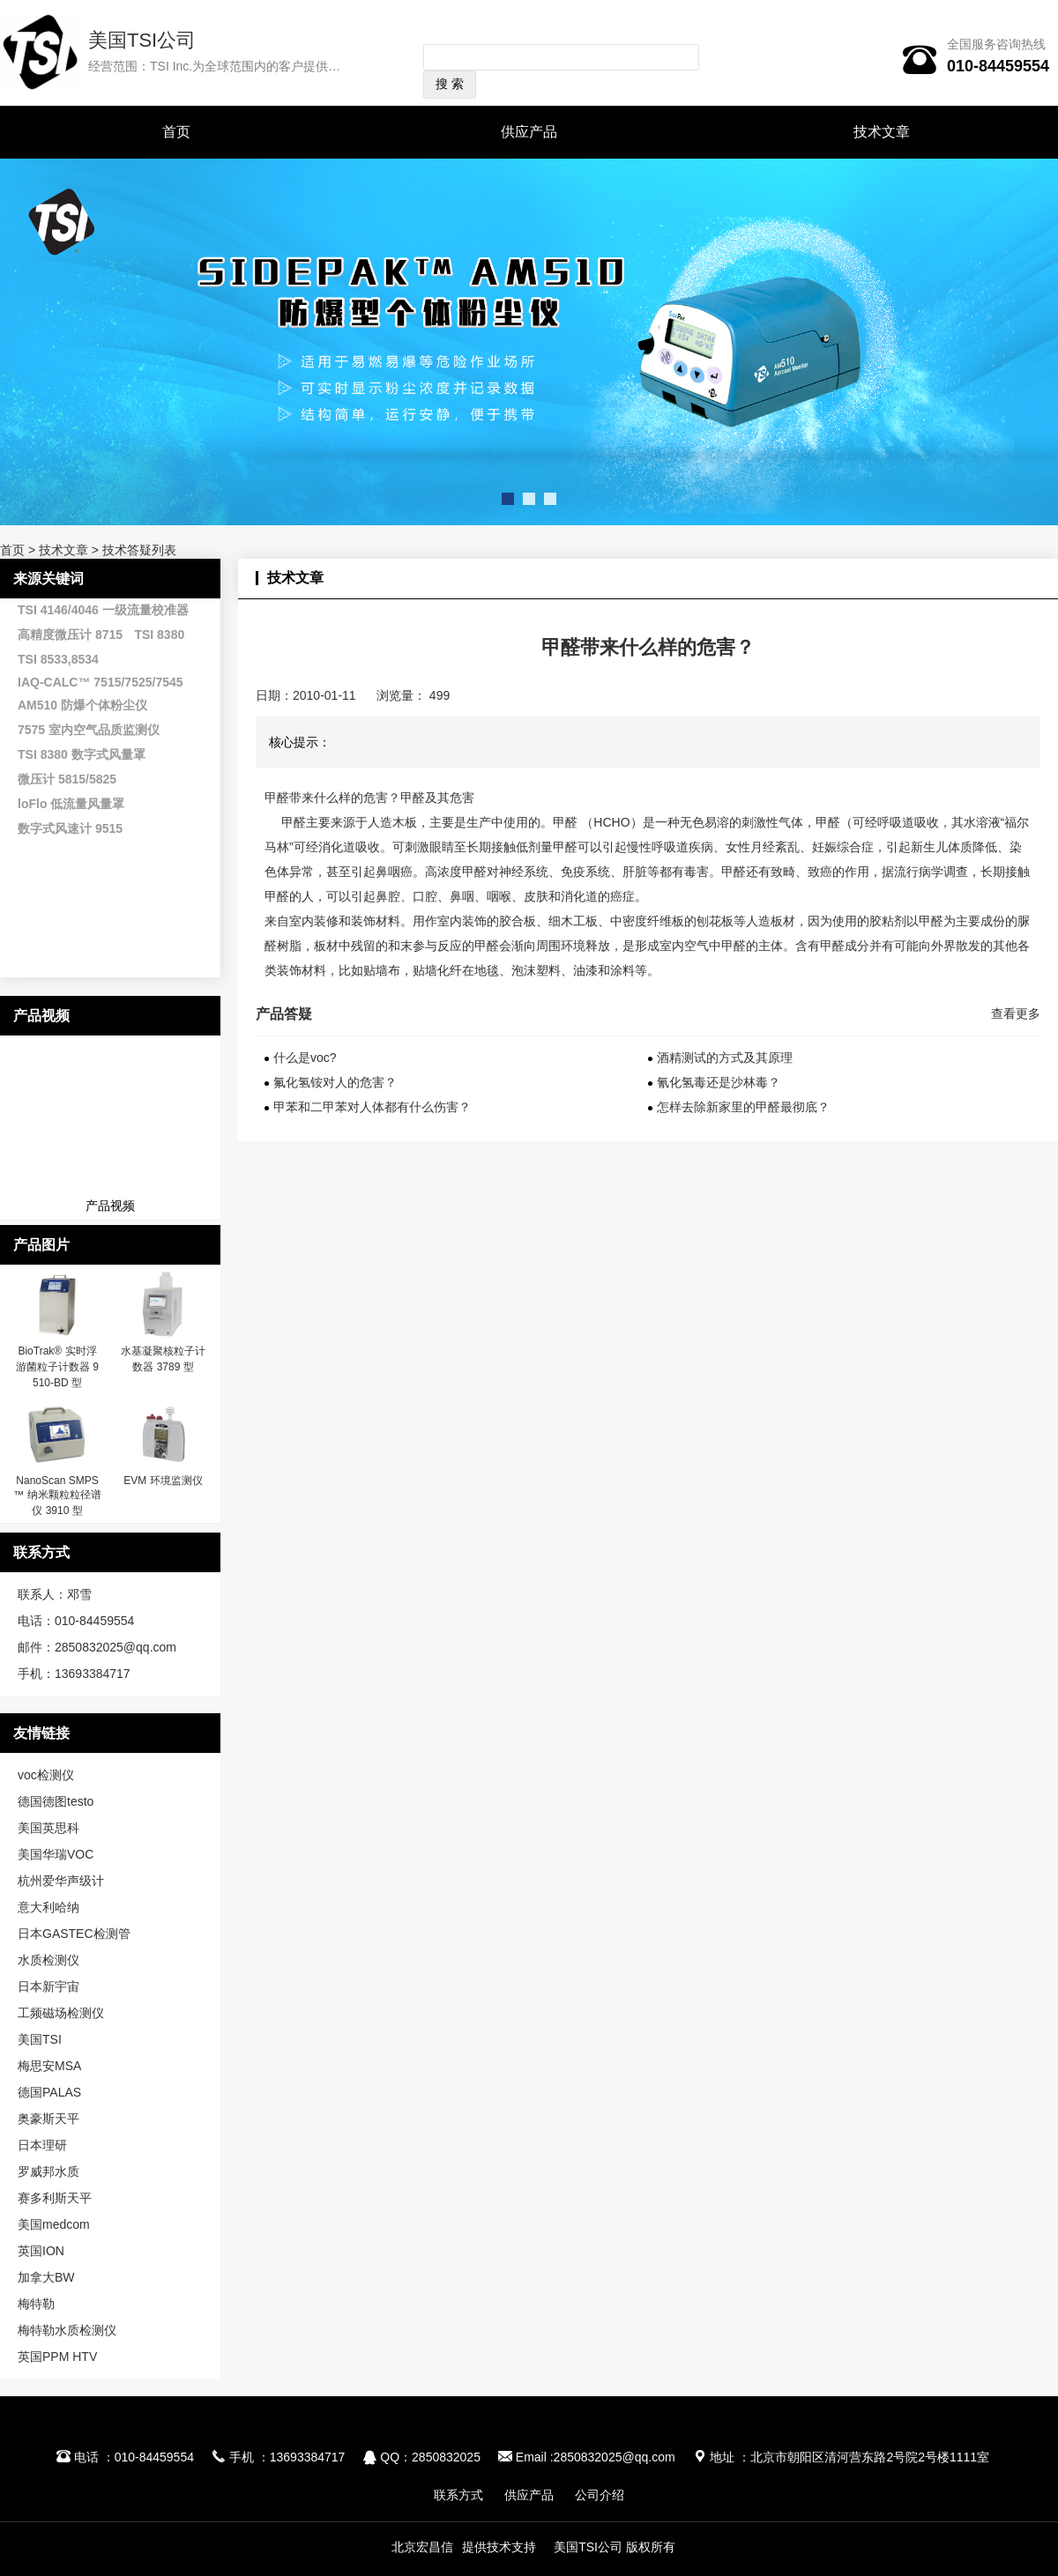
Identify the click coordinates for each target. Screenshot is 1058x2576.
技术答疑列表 (139, 550)
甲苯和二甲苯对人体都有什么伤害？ (372, 1107)
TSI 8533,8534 (58, 659)
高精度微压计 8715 (70, 634)
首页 (176, 131)
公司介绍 (599, 2495)
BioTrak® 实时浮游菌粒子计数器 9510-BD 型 (57, 1367)
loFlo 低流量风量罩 (71, 804)
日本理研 (42, 2145)
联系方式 (458, 2495)
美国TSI (40, 2039)
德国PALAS (49, 2092)
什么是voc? (305, 1057)
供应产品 (529, 131)
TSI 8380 (159, 634)
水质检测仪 (48, 1960)
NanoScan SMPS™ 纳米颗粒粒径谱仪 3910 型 (57, 1495)
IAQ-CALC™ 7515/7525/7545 (100, 682)
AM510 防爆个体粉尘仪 (82, 705)
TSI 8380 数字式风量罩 (81, 754)
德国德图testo (55, 1801)
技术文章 (881, 131)
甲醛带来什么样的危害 (326, 798)
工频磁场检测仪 (61, 2013)
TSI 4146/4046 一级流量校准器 (103, 610)
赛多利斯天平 (55, 2198)
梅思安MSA (49, 2066)
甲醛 (293, 822)
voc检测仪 (46, 1775)
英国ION (41, 2251)
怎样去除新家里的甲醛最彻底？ (743, 1107)
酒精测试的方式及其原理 (725, 1057)
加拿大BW (46, 2277)
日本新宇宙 (48, 1986)
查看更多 (1015, 1013)
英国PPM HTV (57, 2357)
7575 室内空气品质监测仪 (89, 730)
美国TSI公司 (142, 40)
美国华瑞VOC (55, 1854)
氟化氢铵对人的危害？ (335, 1082)
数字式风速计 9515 (70, 828)
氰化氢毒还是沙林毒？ (718, 1082)
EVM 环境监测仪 (162, 1480)
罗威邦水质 (48, 2171)
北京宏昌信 (422, 2547)
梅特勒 (36, 2304)
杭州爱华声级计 (61, 1881)
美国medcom (54, 2224)
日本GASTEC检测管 (74, 1933)
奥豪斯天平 (48, 2119)
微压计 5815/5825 (67, 779)
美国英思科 (48, 1828)
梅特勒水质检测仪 (67, 2330)
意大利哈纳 (48, 1907)
